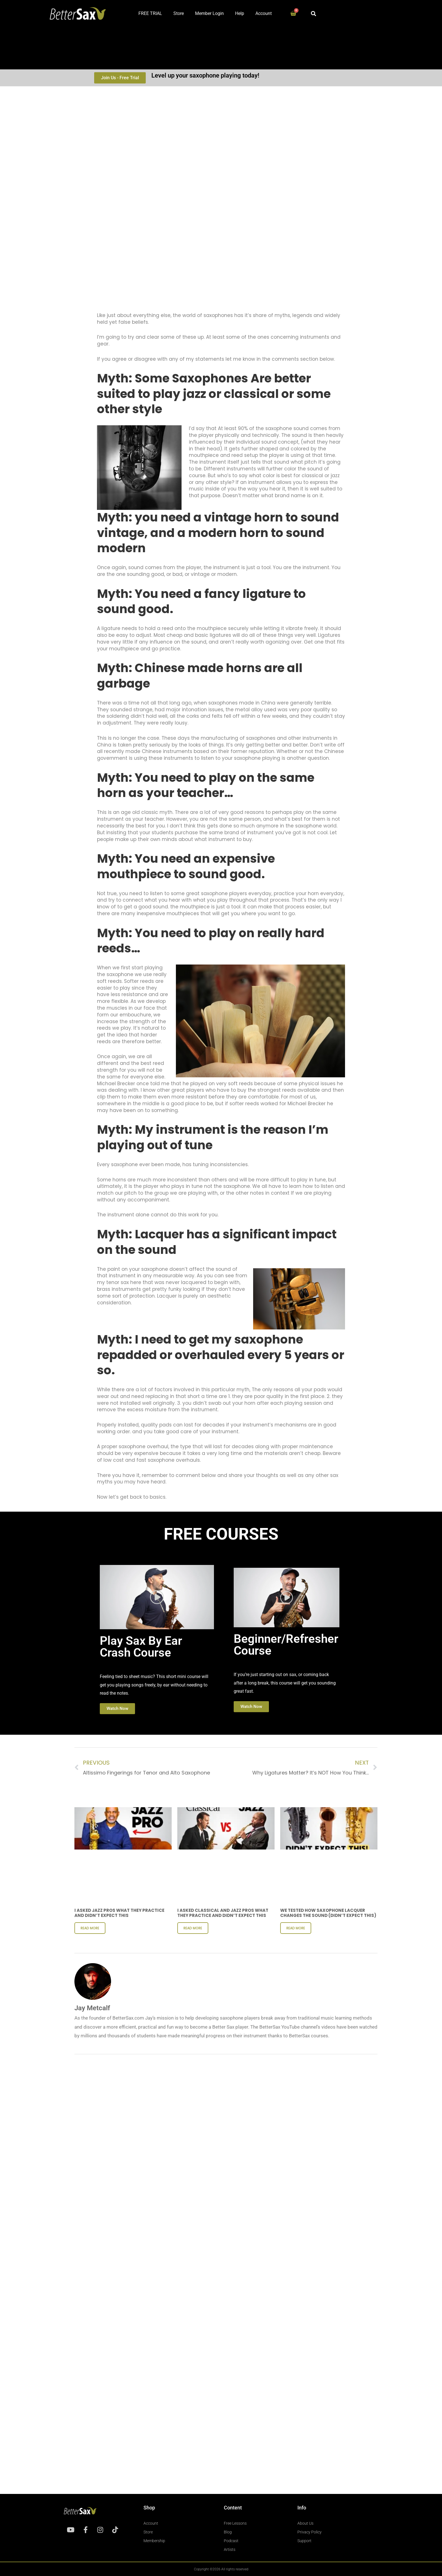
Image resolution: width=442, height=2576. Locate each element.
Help (239, 13)
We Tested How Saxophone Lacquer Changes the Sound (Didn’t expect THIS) (328, 1912)
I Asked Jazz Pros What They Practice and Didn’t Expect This (119, 1912)
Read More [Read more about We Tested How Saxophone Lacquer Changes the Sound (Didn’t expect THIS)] (295, 1928)
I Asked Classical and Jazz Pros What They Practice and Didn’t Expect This (222, 1912)
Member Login (209, 13)
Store (178, 13)
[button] (313, 13)
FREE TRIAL (150, 13)
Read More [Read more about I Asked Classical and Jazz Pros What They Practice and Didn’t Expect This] (193, 1928)
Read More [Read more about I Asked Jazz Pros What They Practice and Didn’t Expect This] (90, 1928)
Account (263, 13)
